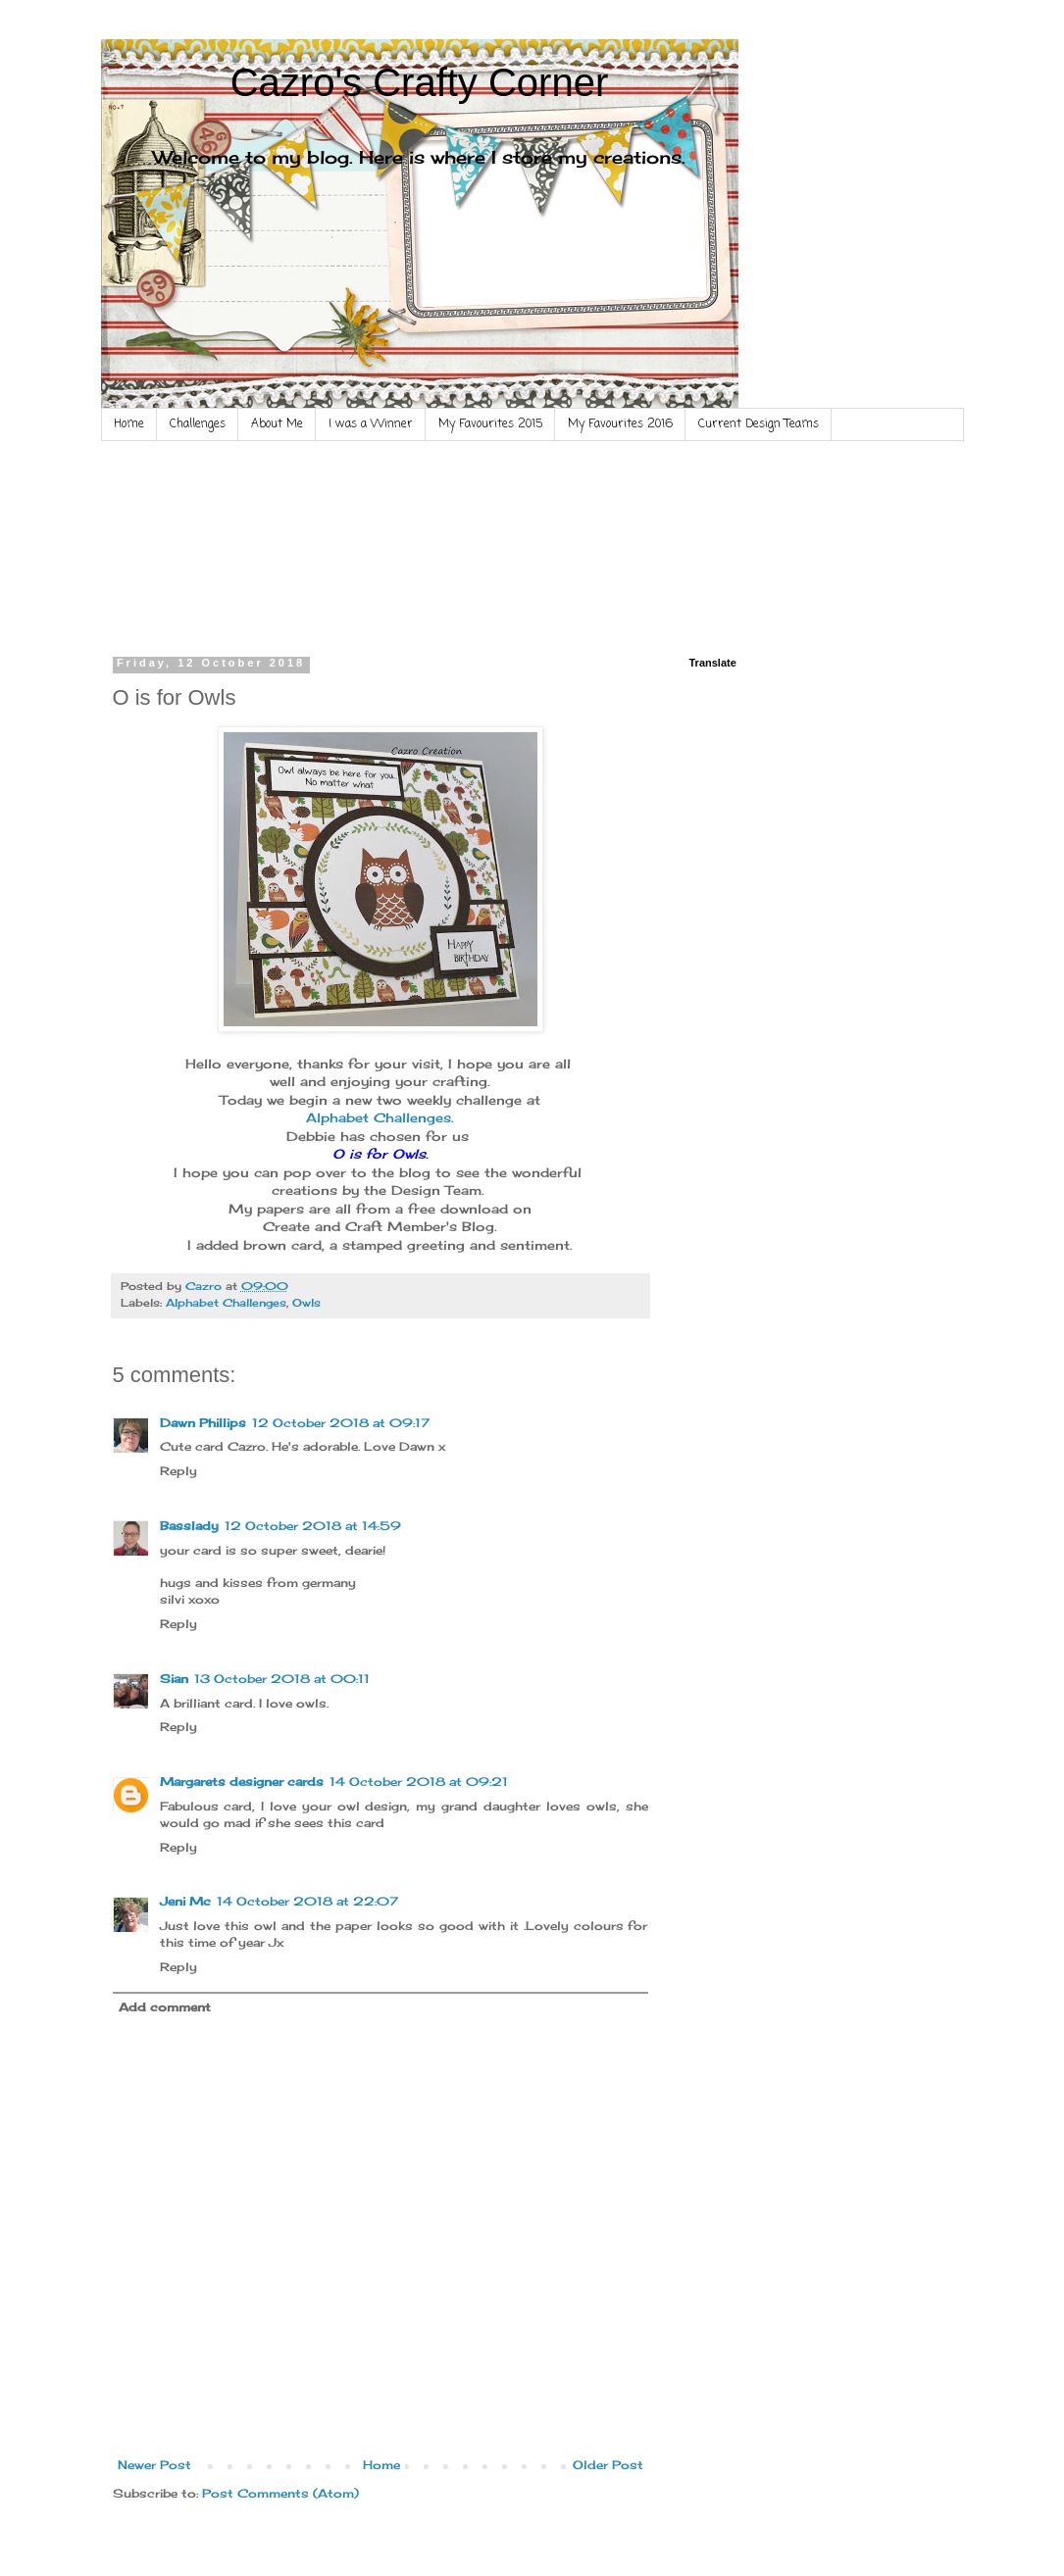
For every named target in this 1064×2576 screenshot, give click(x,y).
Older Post (608, 2464)
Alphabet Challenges (226, 1303)
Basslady (189, 1525)
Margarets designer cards (242, 1781)
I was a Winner (371, 424)
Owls (306, 1303)
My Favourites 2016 (620, 424)
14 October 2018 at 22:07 (307, 1901)
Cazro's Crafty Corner (419, 82)
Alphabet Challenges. (380, 1117)
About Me (277, 424)
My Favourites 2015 (490, 424)
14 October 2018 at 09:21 (418, 1781)
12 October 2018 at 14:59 (313, 1525)
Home (129, 424)
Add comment (165, 2007)
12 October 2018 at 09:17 (341, 1422)
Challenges (198, 424)
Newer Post (154, 2464)
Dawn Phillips (203, 1422)
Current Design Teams (758, 424)
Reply (178, 1470)
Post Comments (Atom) (280, 2493)
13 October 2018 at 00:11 (282, 1678)
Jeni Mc (185, 1901)
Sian (174, 1678)
